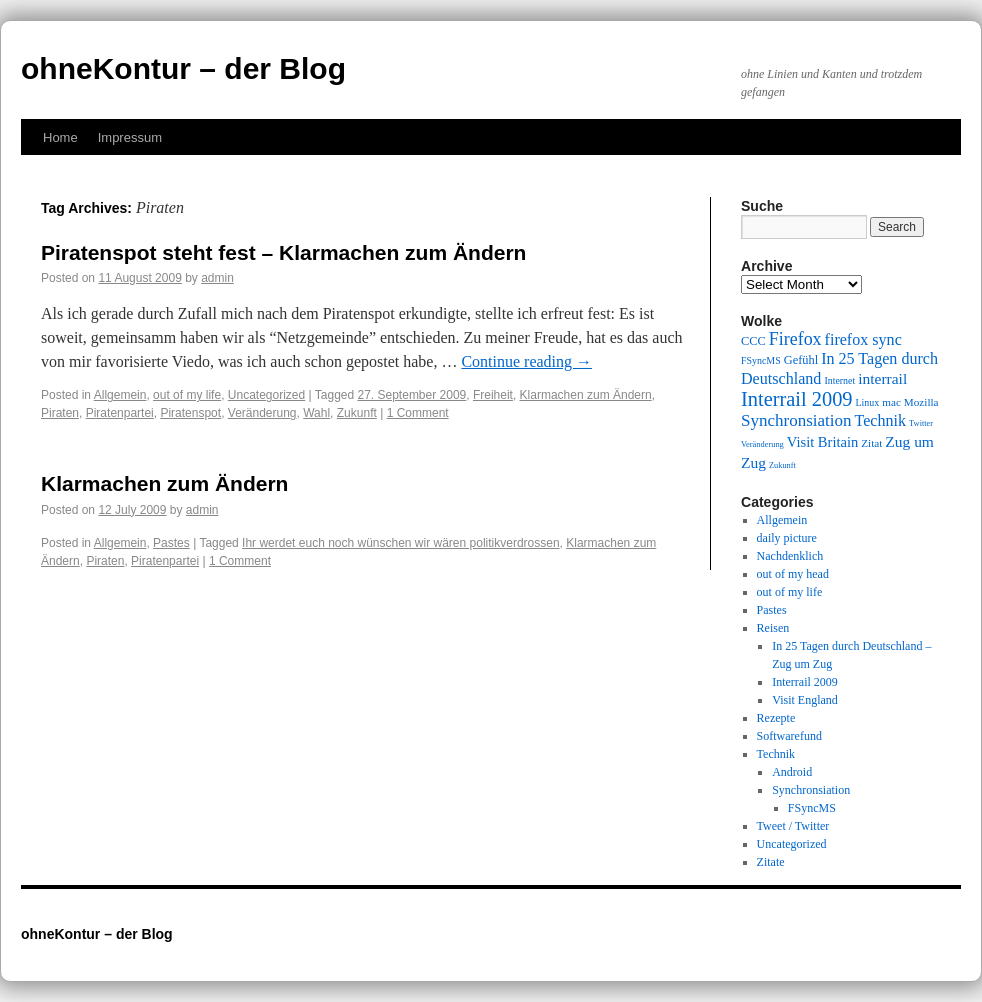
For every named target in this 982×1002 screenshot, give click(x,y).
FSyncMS (812, 808)
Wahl (316, 413)
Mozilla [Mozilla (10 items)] (921, 402)
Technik (776, 754)
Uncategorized (266, 395)
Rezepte (776, 718)
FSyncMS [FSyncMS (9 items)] (761, 360)
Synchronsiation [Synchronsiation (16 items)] (796, 420)
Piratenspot (190, 413)
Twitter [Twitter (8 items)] (921, 423)
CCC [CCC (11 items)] (753, 341)
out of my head (793, 574)
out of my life (187, 395)
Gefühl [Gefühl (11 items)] (801, 360)
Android (792, 772)
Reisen (773, 628)
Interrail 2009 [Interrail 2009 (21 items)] (797, 399)
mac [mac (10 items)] (891, 402)
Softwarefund (789, 736)
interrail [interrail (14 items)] (882, 378)
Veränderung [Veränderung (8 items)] (762, 444)
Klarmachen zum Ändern (586, 395)
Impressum (130, 137)
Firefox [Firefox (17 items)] (795, 339)
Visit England (805, 700)
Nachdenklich (790, 556)
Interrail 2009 (805, 682)
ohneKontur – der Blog (183, 68)
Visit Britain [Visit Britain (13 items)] (822, 442)
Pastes (171, 543)
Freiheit (493, 395)
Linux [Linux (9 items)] (868, 402)
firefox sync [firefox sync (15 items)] (863, 339)
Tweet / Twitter (793, 826)
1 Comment (418, 413)
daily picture (787, 538)
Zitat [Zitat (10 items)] (871, 443)
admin (217, 278)
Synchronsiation (811, 790)
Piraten (60, 413)
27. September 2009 (412, 395)
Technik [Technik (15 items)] (881, 420)
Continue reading (526, 361)
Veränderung (262, 413)
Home (60, 137)
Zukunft (357, 413)
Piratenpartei (120, 413)
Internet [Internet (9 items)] (839, 380)
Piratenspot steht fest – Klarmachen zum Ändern (283, 252)
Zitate (771, 862)
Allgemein (120, 395)
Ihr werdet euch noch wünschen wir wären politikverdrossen (401, 543)
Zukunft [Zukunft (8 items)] (782, 465)
